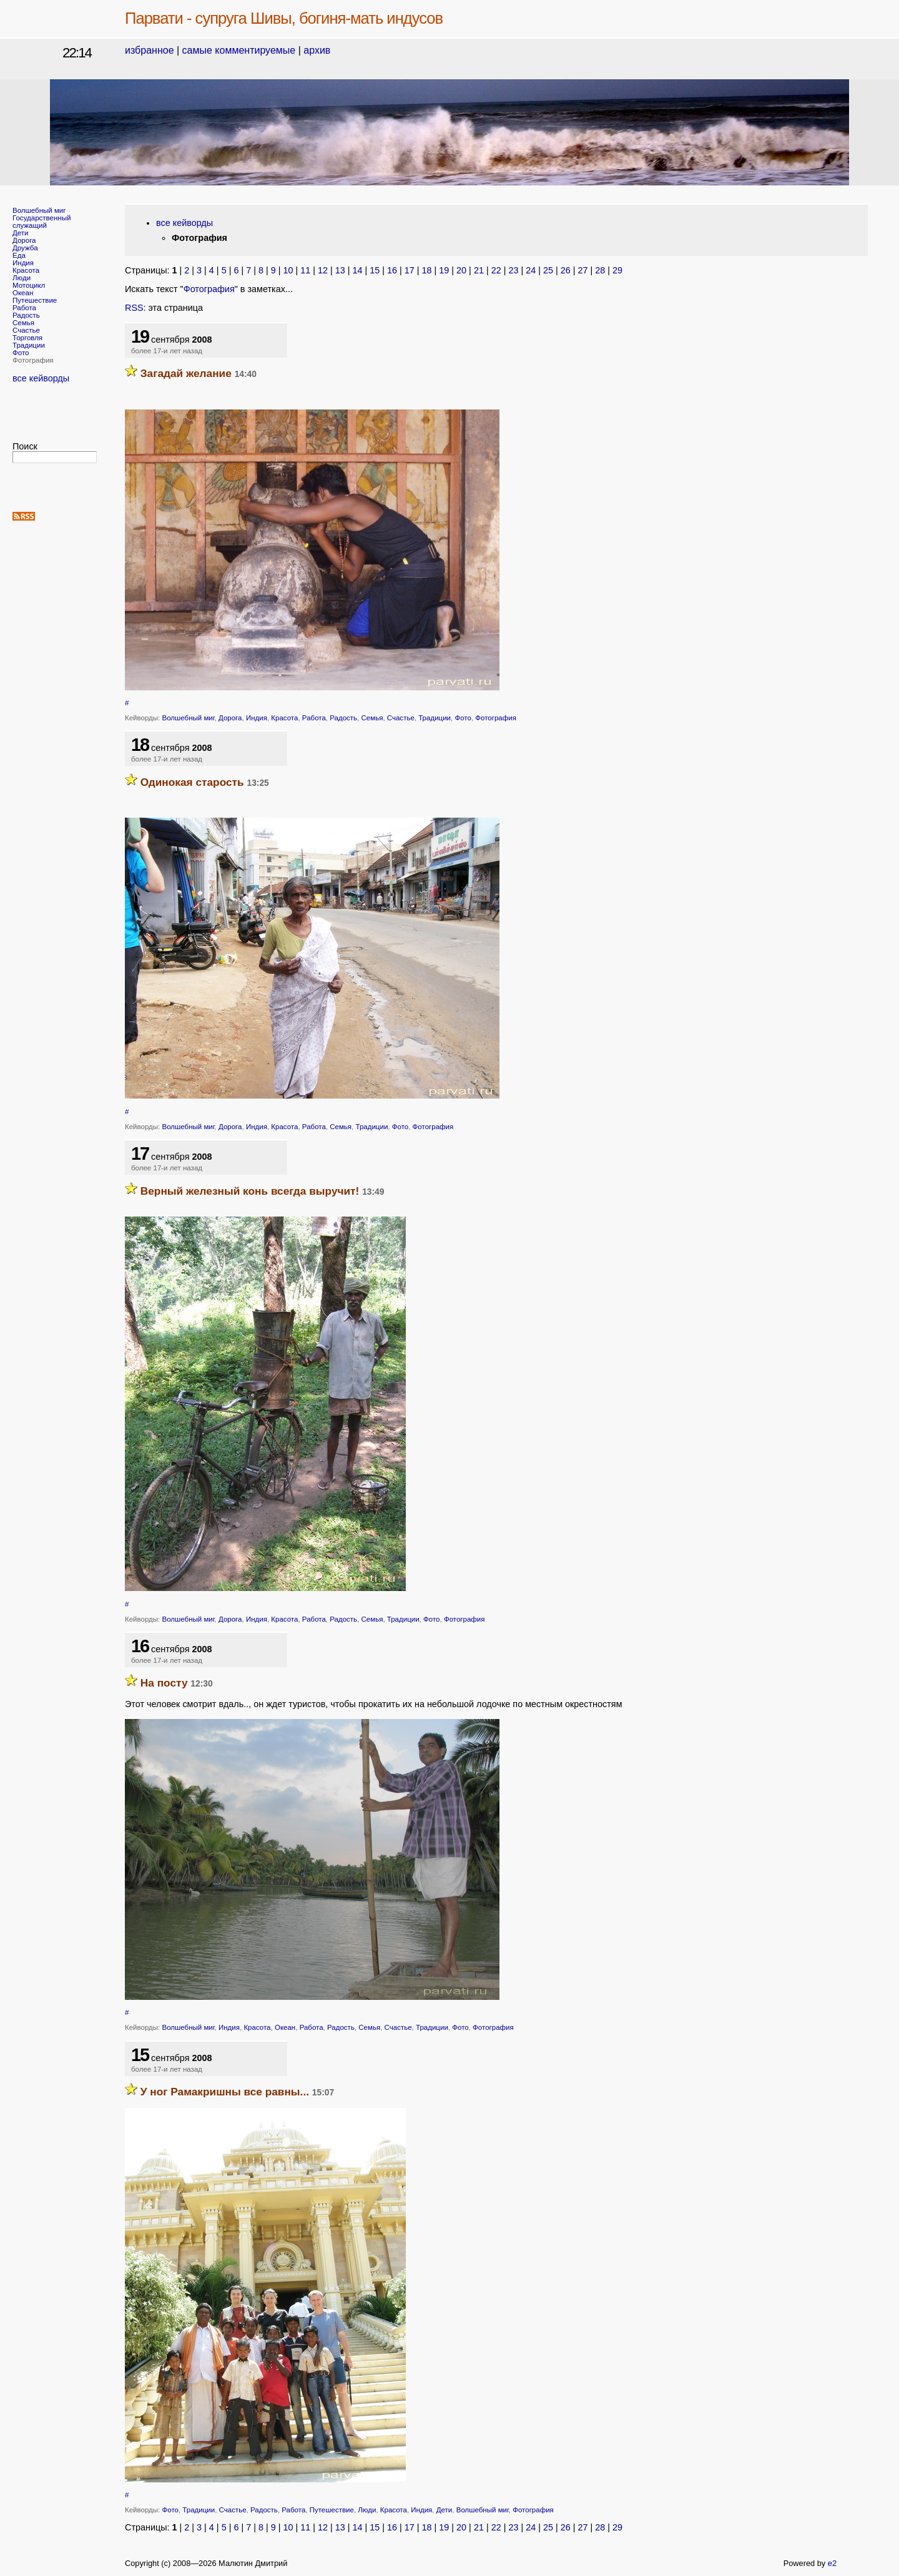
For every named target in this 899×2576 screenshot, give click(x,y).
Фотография (209, 289)
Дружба (25, 248)
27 (582, 270)
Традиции (28, 345)
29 (617, 270)
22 (496, 270)
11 (305, 270)
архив (316, 50)
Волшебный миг (39, 210)
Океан (22, 292)
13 (340, 270)
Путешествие (34, 300)
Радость (26, 315)
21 (479, 270)
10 (288, 270)
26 (566, 270)
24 (531, 270)
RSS (134, 308)
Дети (20, 233)
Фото (20, 352)
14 (358, 270)
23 (513, 270)
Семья (23, 322)
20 (461, 270)
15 (375, 270)
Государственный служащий (41, 221)
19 (444, 270)
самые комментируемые (239, 50)
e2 (832, 2563)
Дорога (24, 240)
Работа (24, 307)
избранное (149, 50)
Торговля (27, 337)
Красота (25, 270)
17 (410, 270)
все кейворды (40, 378)
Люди (21, 278)
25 (548, 270)
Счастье (26, 330)
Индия (23, 263)
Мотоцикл (28, 285)
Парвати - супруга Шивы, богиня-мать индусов (284, 18)
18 (427, 270)
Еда (19, 255)
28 (600, 270)
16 (392, 270)
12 (323, 270)
